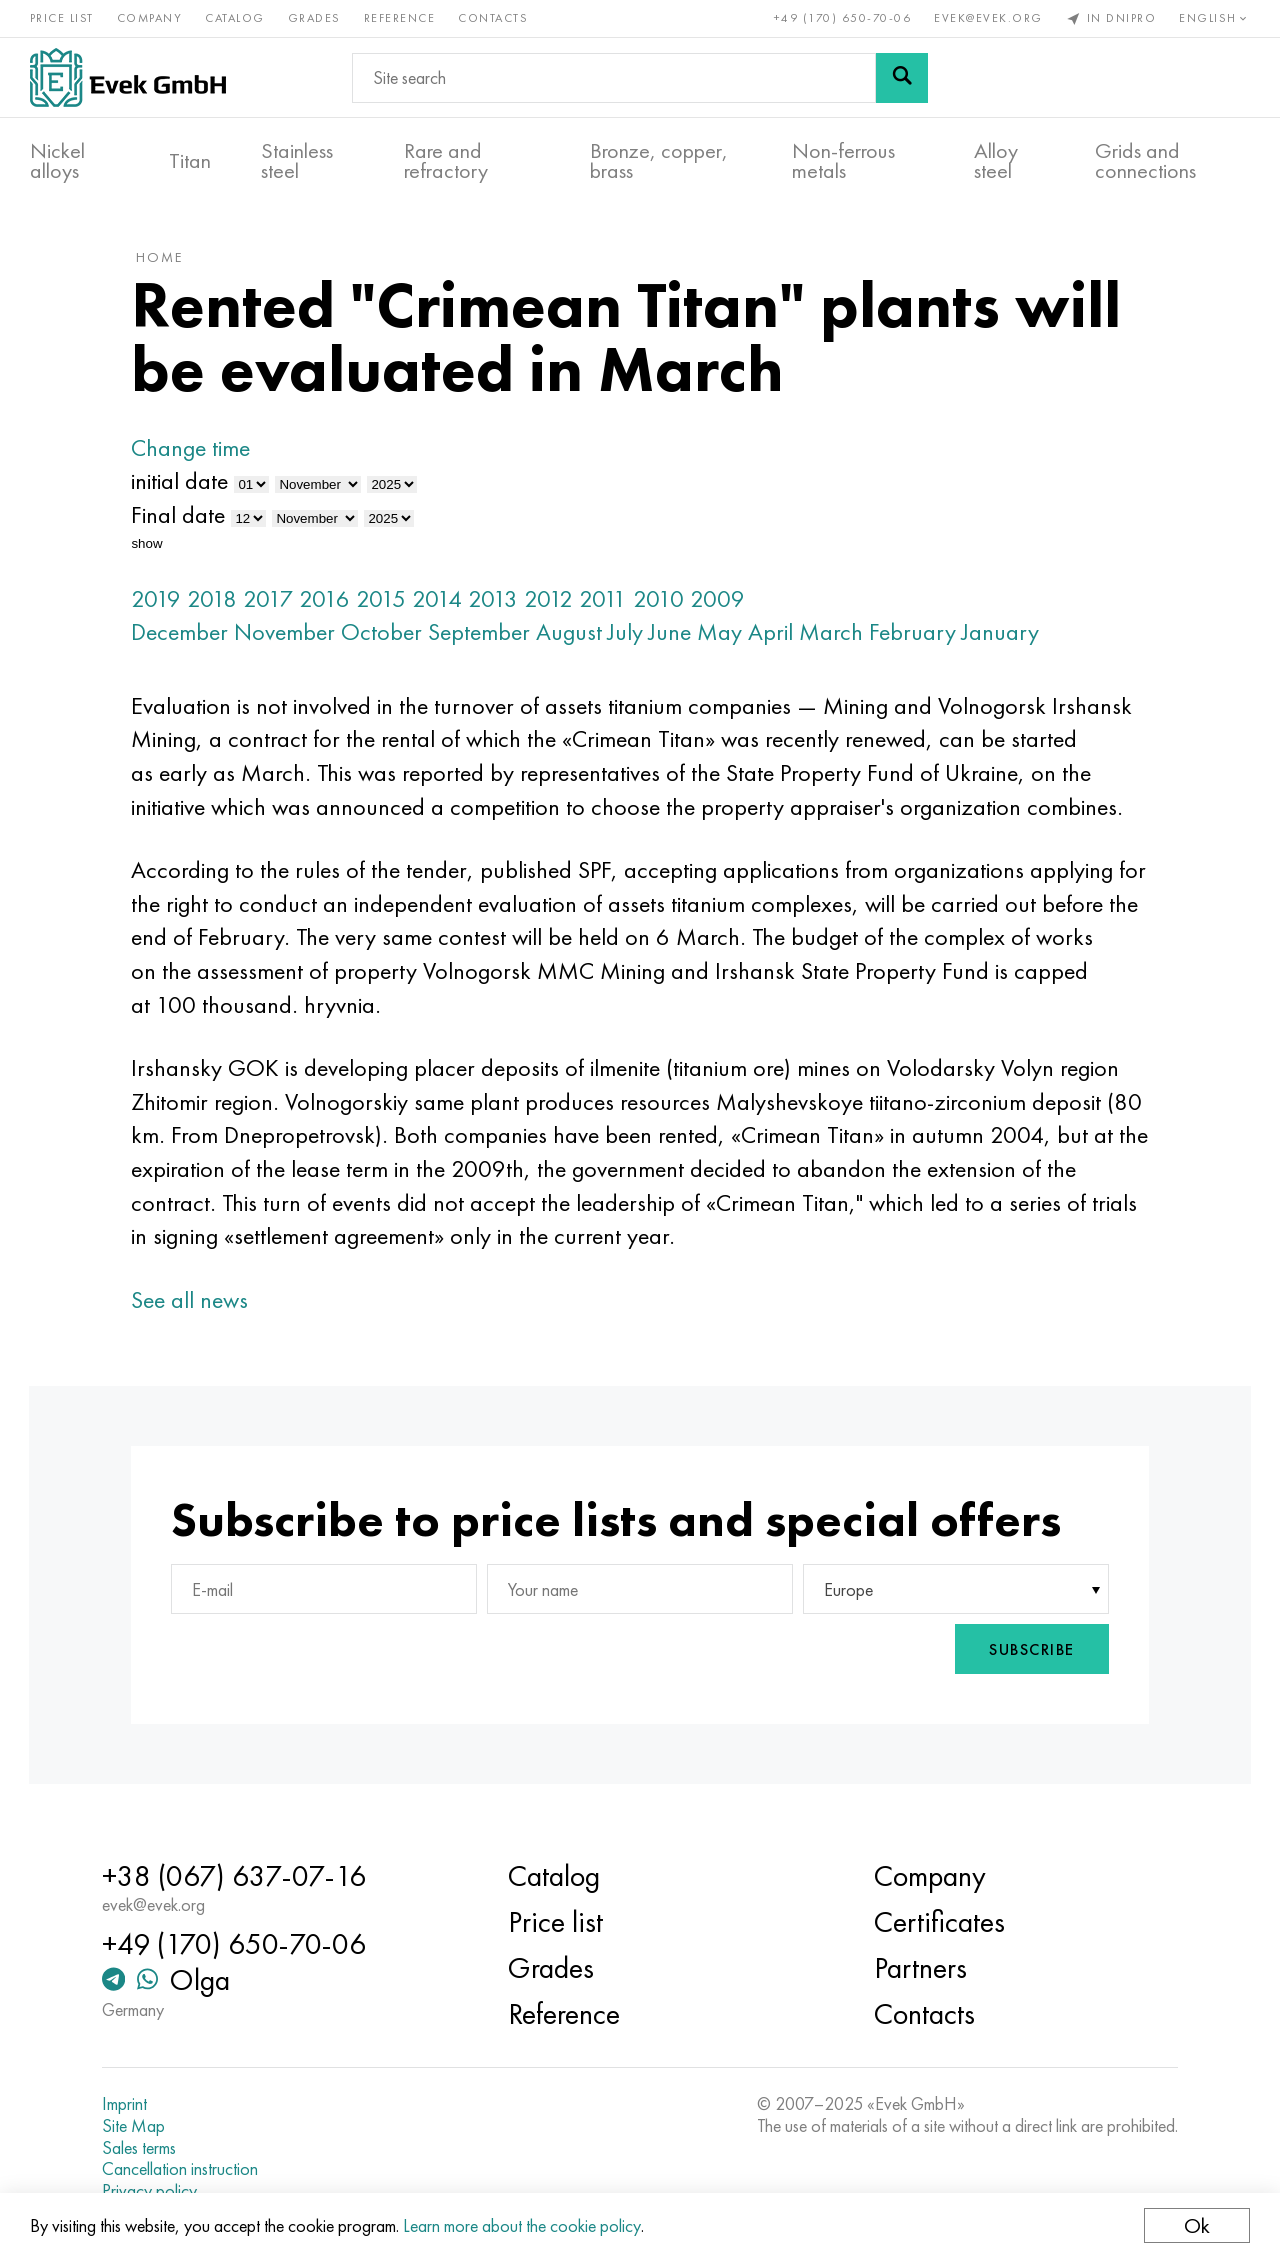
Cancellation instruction (182, 2169)
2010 (661, 599)
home (162, 259)
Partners (919, 1968)
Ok (1197, 2225)
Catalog (236, 18)
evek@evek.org (988, 18)
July (628, 633)
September (482, 633)
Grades (314, 18)
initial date (182, 482)
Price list (62, 18)
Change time (193, 449)
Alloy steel (996, 161)
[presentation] (842, 1651)
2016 (327, 599)
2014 (440, 599)
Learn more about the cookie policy (522, 2225)
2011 (606, 599)
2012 (551, 599)
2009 (720, 599)
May (722, 633)
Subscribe (1030, 1651)
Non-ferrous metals (843, 161)
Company (150, 18)
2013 (496, 599)
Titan (190, 161)
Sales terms (141, 2148)
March (834, 633)
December (182, 633)
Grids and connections (1145, 161)
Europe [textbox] (847, 1590)
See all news (192, 1300)
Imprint (126, 2104)
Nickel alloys (57, 161)
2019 (159, 599)
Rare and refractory (446, 161)
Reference (400, 18)
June (673, 633)
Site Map (135, 2126)
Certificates (938, 1922)
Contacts (494, 18)
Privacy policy (151, 2191)
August (572, 633)
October (384, 633)
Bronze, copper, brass (659, 161)
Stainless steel (297, 161)
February (915, 633)
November (287, 633)
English (1214, 18)
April (773, 633)
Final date (181, 516)
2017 (271, 599)
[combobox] (954, 1591)
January (1003, 633)
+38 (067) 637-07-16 (236, 1876)
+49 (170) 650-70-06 (843, 18)
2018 (215, 599)
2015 (384, 599)
